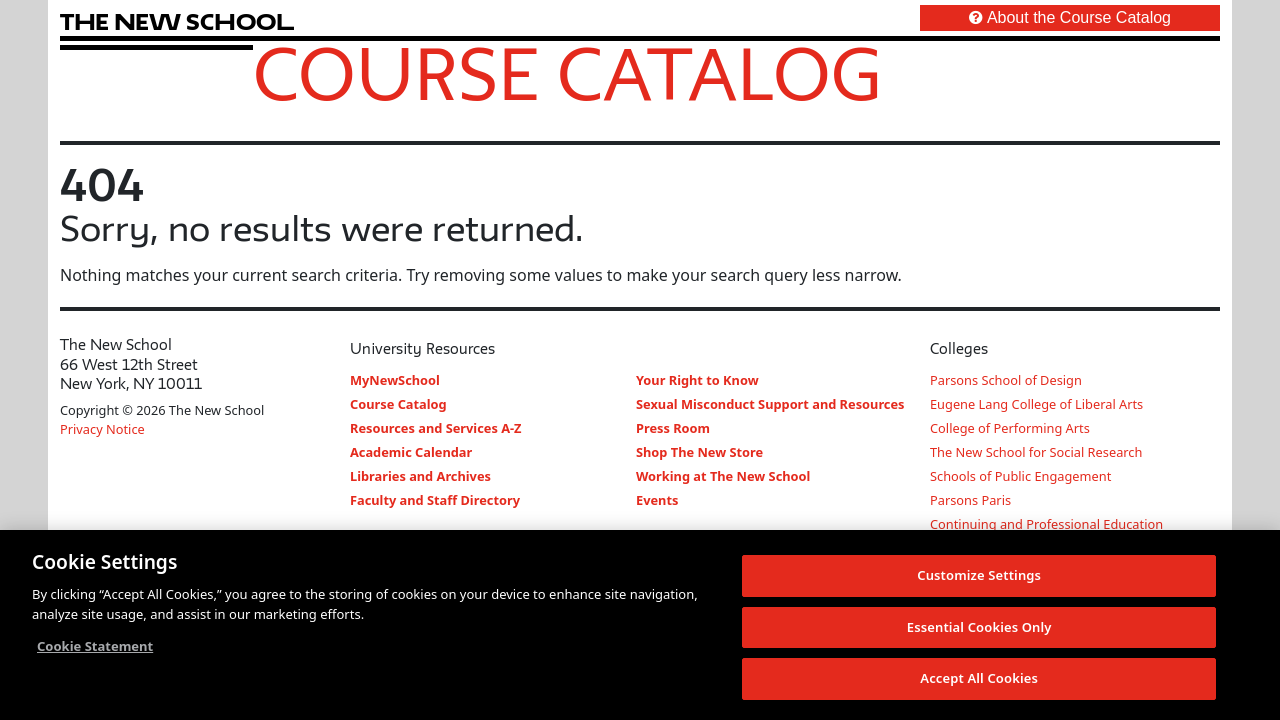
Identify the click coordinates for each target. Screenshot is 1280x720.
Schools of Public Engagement (1020, 476)
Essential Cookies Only (979, 627)
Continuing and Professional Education (1046, 524)
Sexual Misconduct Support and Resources (770, 404)
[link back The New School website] (177, 21)
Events (657, 500)
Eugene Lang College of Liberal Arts (1036, 404)
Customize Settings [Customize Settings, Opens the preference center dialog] (979, 575)
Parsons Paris (970, 500)
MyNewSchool (395, 380)
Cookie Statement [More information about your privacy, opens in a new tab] (95, 646)
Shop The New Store (699, 452)
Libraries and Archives (420, 476)
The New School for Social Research (1036, 452)
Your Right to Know (697, 380)
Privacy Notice (102, 429)
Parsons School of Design (1006, 380)
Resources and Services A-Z (436, 428)
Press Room (673, 428)
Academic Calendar (411, 452)
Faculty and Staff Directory (435, 500)
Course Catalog (567, 73)
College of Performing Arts (1010, 428)
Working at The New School (723, 476)
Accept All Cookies (979, 679)
